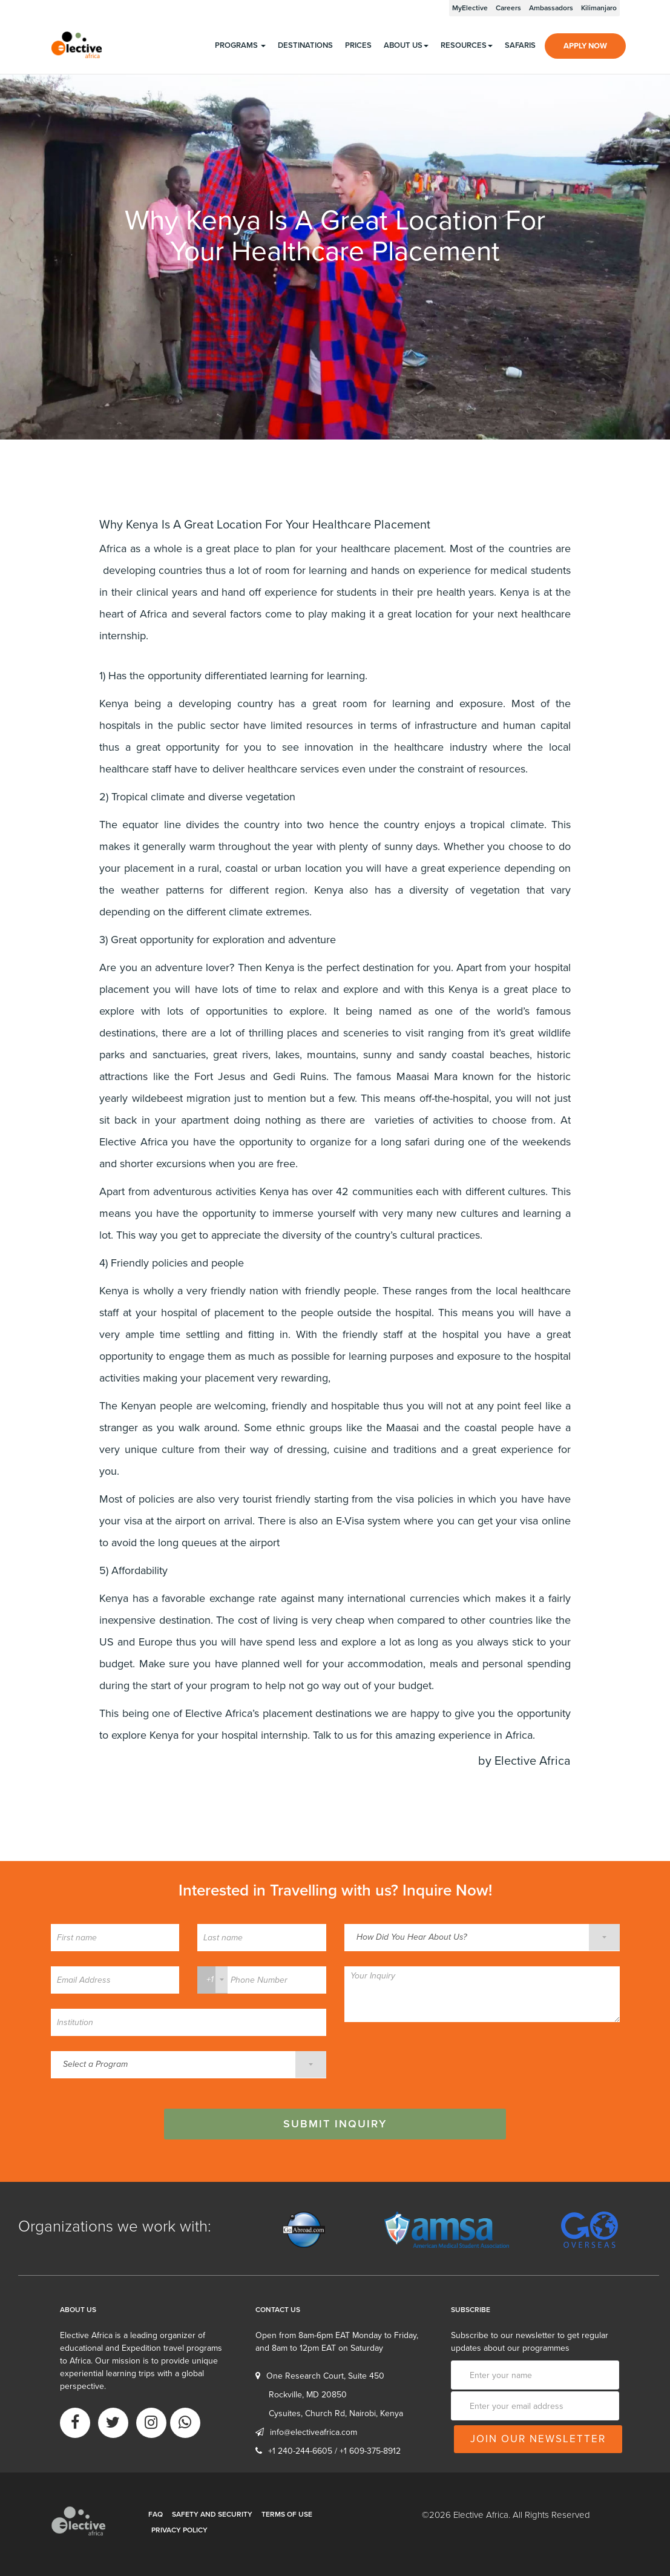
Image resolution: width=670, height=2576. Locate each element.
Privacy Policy (179, 2530)
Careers (508, 8)
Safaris (520, 45)
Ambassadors (551, 8)
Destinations (305, 45)
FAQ (155, 2514)
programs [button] (240, 45)
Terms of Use (286, 2514)
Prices (358, 45)
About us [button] (406, 45)
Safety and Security (212, 2514)
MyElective (470, 8)
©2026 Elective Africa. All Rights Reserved (506, 2514)
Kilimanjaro (599, 8)
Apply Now (585, 46)
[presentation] (436, 2060)
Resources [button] (467, 45)
